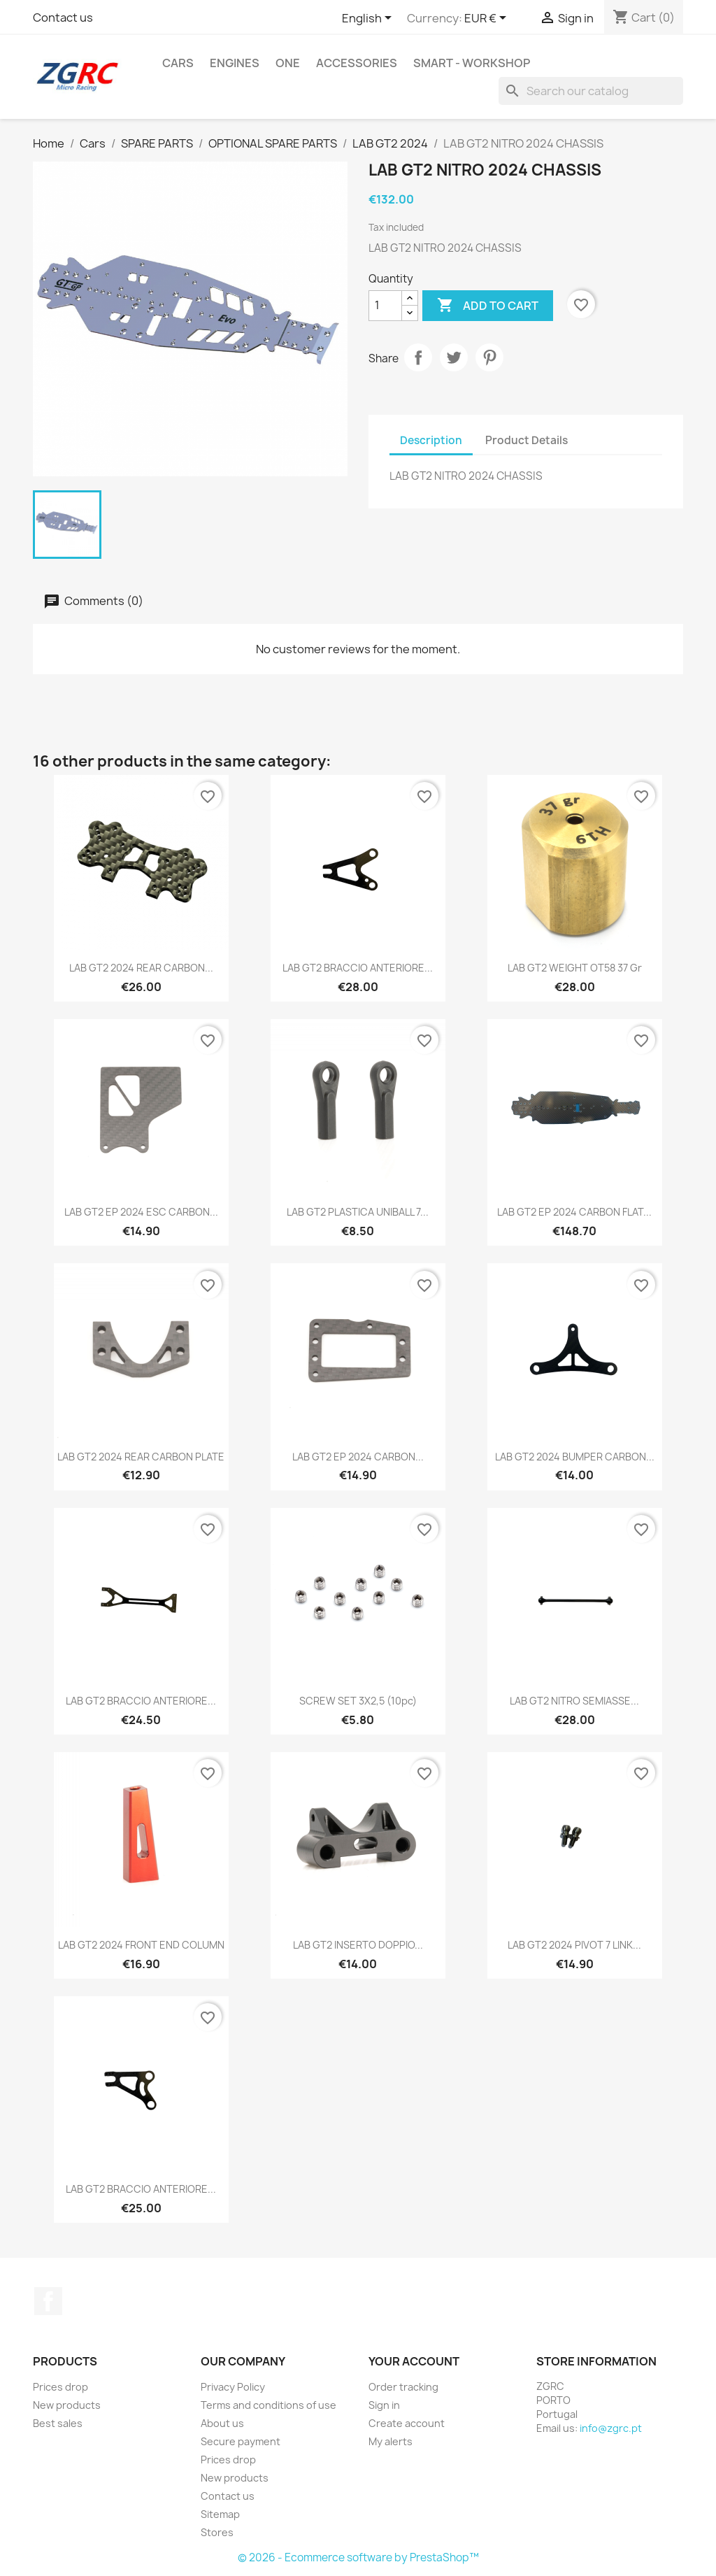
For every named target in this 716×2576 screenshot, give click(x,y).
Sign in (384, 2405)
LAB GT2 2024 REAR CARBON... (141, 967)
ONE (287, 63)
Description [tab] (431, 440)
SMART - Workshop (471, 63)
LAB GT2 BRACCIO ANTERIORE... (357, 967)
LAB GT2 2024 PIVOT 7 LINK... (574, 1944)
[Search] (591, 91)
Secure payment (240, 2441)
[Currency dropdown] (487, 18)
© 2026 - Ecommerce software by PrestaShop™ (358, 2557)
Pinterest (489, 357)
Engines (234, 63)
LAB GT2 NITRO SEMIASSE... (574, 1700)
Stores (217, 2532)
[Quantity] (385, 305)
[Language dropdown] (369, 18)
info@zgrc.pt (611, 2428)
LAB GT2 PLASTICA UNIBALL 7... (358, 1211)
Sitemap (220, 2514)
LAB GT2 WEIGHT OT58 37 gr (575, 967)
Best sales (58, 2423)
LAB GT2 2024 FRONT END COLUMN (141, 1944)
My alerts (390, 2441)
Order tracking (403, 2386)
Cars (178, 63)
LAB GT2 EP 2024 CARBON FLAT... (574, 1211)
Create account (406, 2423)
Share (418, 357)
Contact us (63, 17)
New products (67, 2405)
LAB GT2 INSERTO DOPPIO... (358, 1944)
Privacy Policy (233, 2386)
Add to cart (487, 306)
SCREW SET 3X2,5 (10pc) (358, 1700)
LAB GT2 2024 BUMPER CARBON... (574, 1456)
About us (222, 2423)
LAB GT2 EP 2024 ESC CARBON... (141, 1211)
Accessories (356, 63)
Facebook (48, 2301)
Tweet (454, 357)
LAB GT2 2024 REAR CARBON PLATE (140, 1456)
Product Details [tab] (526, 440)
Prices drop (60, 2386)
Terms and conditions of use (268, 2405)
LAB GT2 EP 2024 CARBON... (358, 1456)
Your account (413, 2361)
